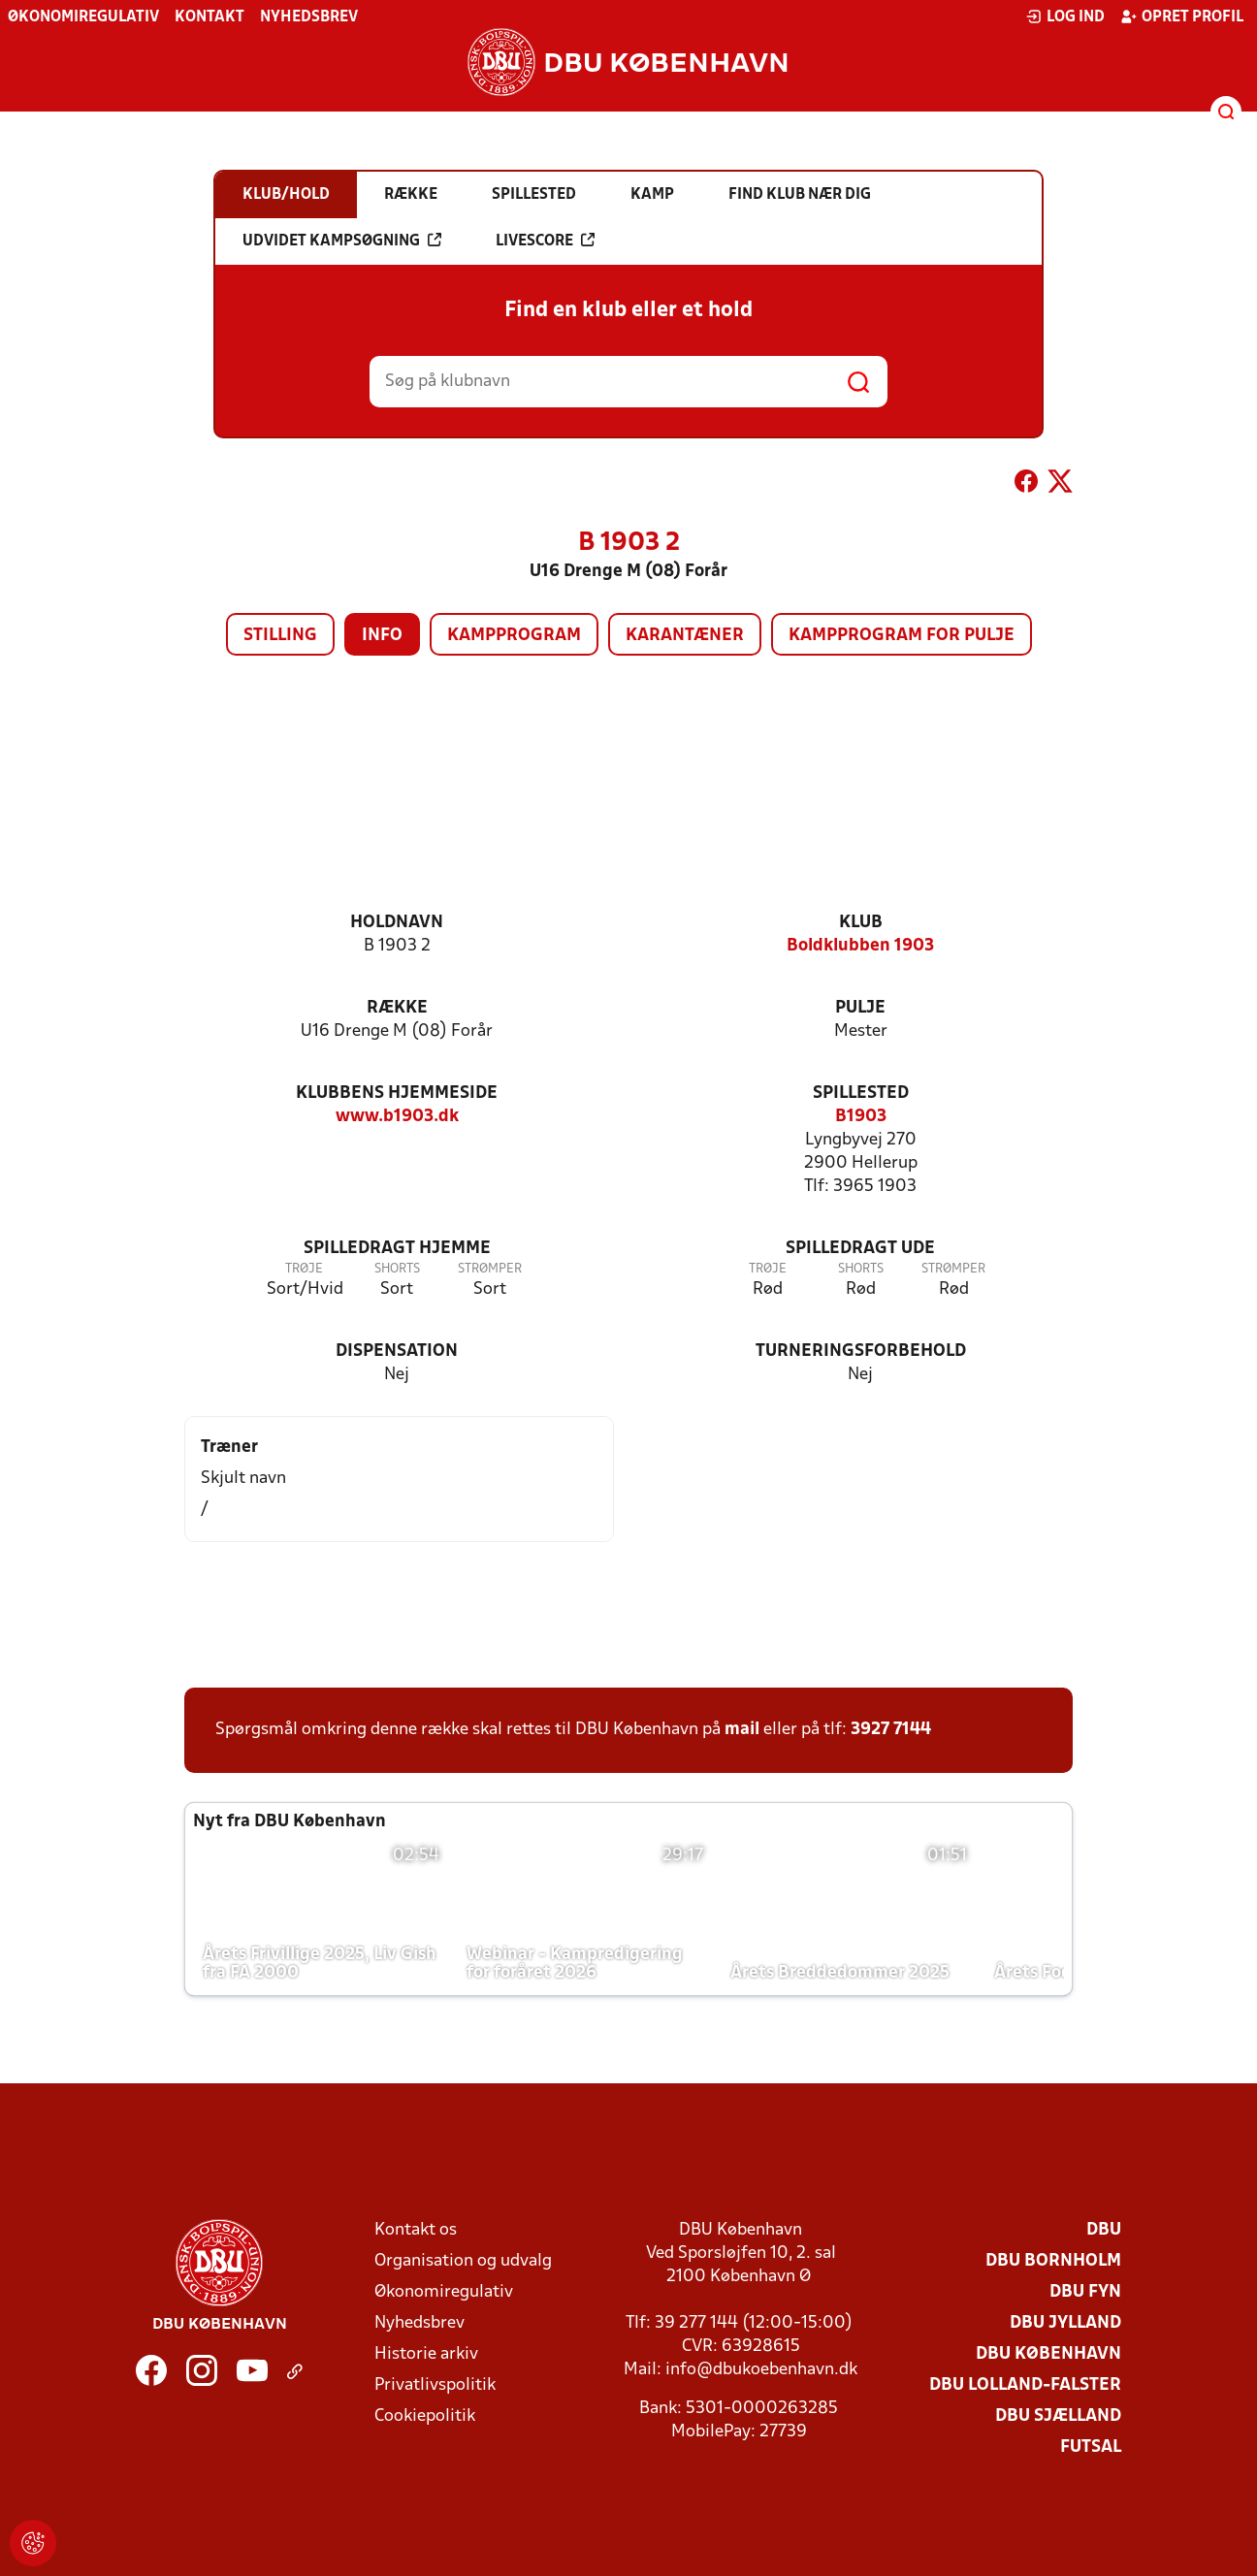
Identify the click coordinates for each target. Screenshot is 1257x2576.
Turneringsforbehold (861, 1351)
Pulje (860, 1008)
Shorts (397, 1269)
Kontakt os (415, 2230)
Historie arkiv (426, 2354)
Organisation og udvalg (463, 2261)
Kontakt (209, 17)
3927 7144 (891, 1730)
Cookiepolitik (424, 2416)
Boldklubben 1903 (860, 946)
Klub (861, 923)
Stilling (280, 636)
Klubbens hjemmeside (397, 1093)
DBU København (1048, 2354)
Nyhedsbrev (309, 17)
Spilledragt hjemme (397, 1248)
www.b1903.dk (397, 1117)
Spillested (861, 1093)
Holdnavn (396, 923)
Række (397, 1008)
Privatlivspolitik (435, 2385)
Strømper (490, 1269)
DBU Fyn (1085, 2292)
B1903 (860, 1117)
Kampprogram (514, 636)
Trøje (304, 1269)
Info (382, 636)
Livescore (545, 240)
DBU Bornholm (1053, 2261)
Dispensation (397, 1351)
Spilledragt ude (860, 1248)
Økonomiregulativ (83, 17)
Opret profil (1181, 16)
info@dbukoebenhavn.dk (761, 2370)
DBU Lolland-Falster (1025, 2385)
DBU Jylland (1065, 2323)
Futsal (1090, 2447)
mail (742, 1730)
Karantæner (685, 636)
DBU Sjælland (1058, 2416)
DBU (1103, 2230)
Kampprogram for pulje (902, 636)
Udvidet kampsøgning (341, 240)
